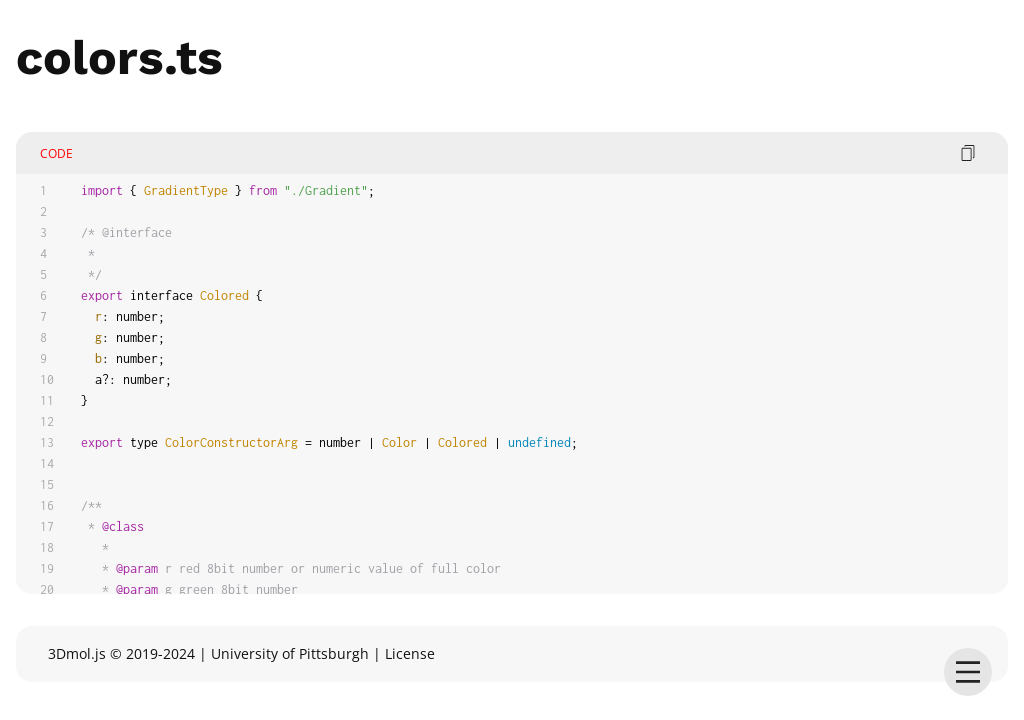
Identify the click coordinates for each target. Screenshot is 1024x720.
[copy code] (968, 153)
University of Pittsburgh (290, 653)
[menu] (968, 672)
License (410, 653)
